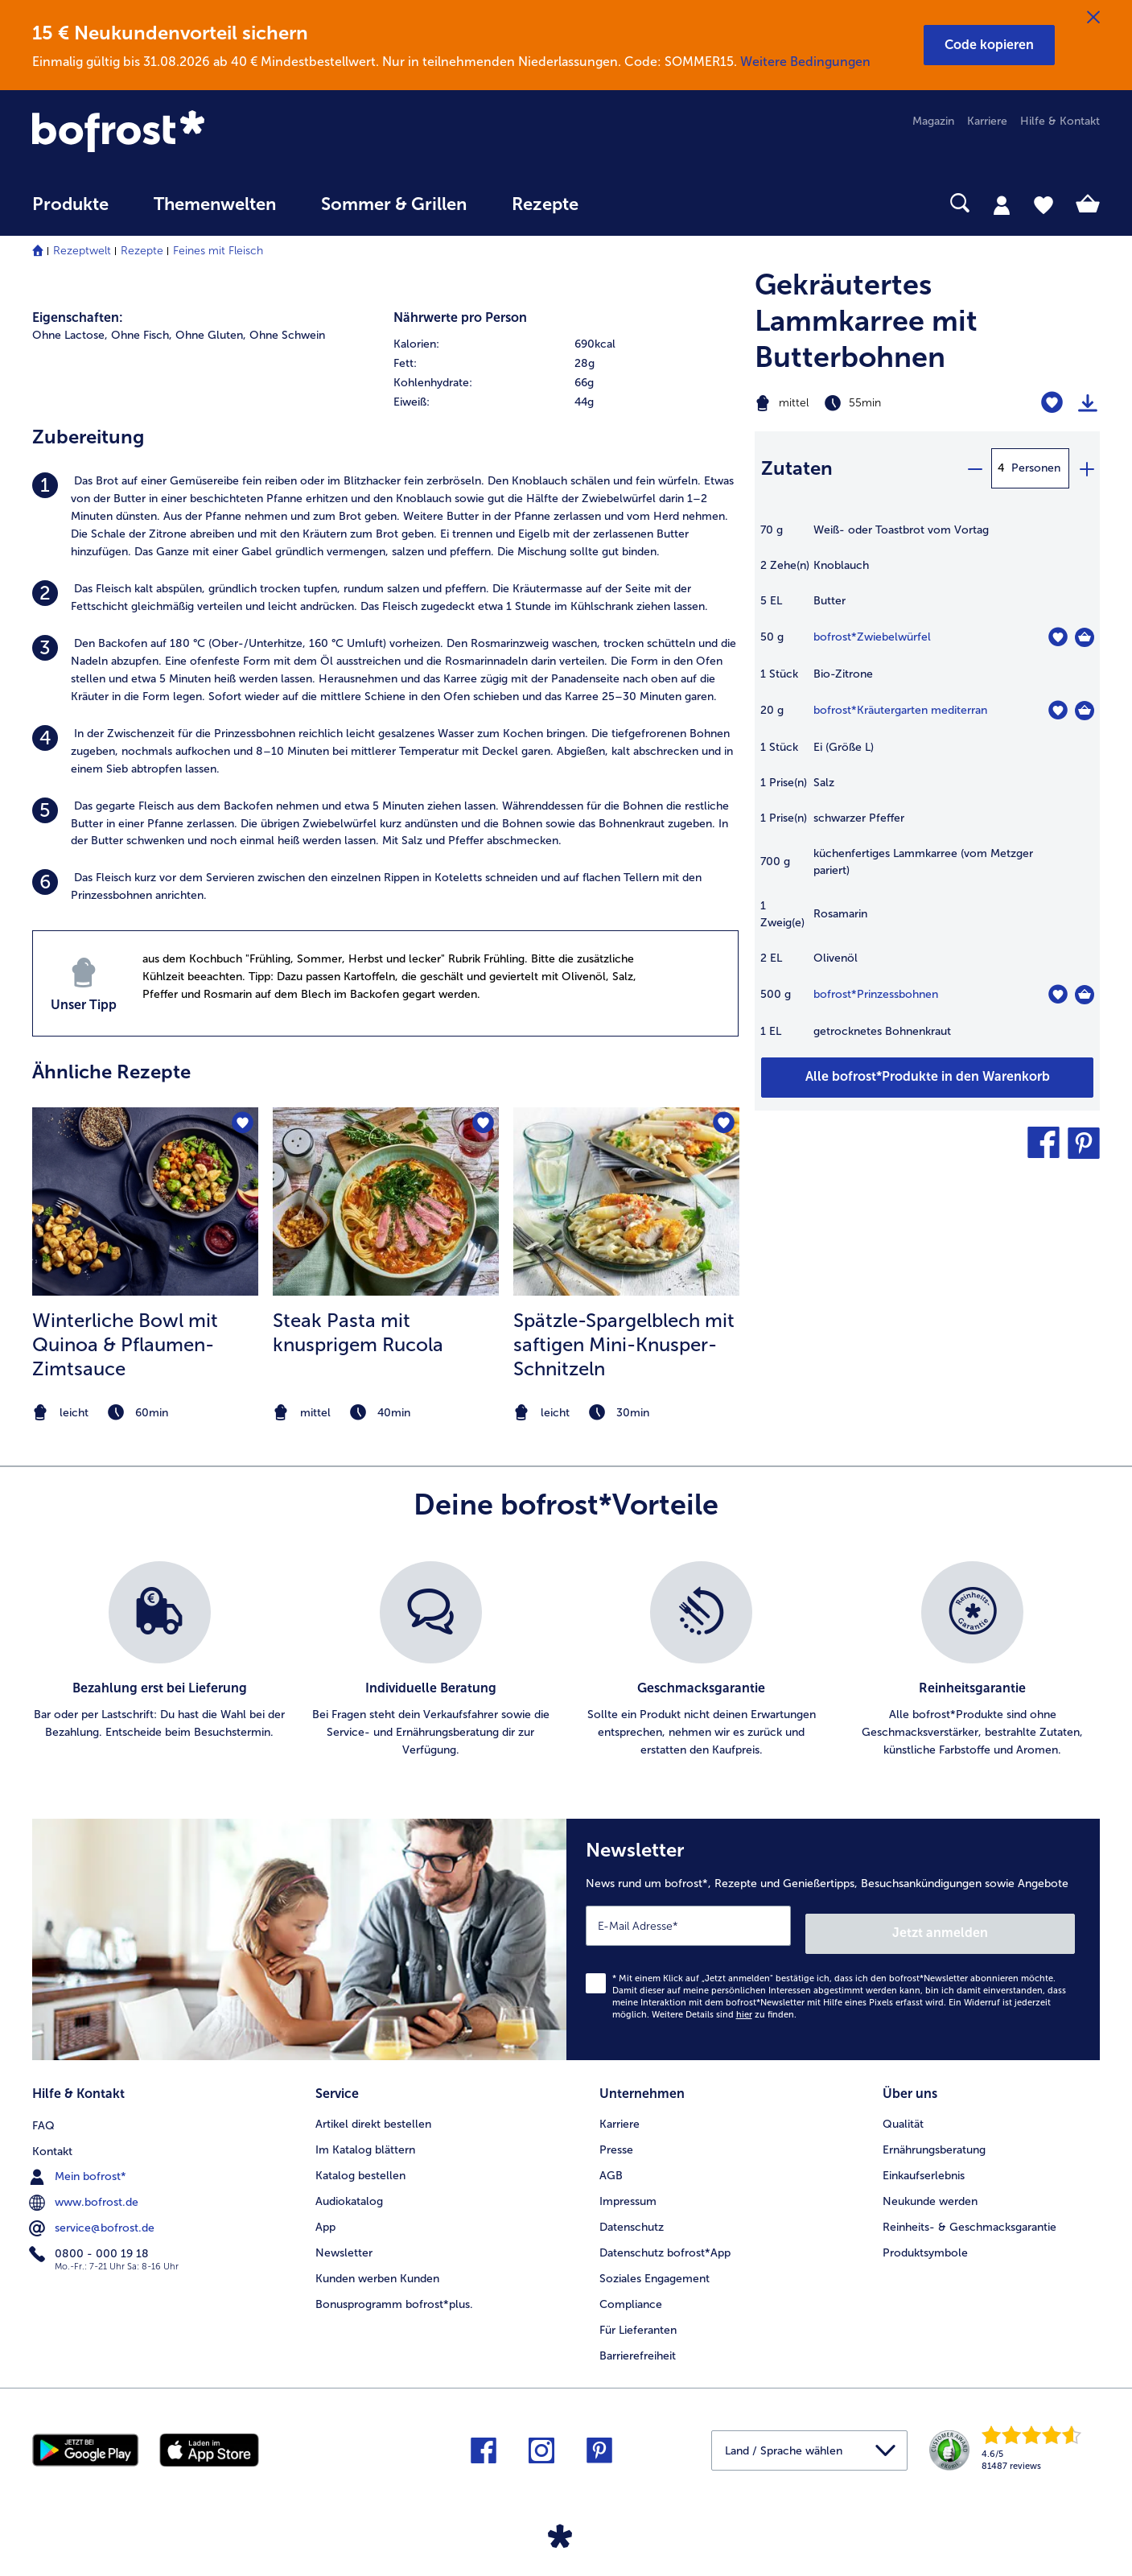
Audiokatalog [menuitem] (349, 2188)
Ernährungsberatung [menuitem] (934, 2137)
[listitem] (385, 516)
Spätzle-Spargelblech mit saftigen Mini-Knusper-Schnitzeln (624, 1344)
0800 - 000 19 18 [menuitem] (90, 2240)
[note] (145, 1412)
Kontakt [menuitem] (52, 2137)
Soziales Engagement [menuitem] (654, 2266)
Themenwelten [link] (215, 204)
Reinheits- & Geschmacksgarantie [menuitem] (969, 2214)
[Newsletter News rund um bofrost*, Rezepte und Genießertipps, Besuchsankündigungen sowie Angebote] (833, 1935)
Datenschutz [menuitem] (631, 2214)
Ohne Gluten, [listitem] (210, 335)
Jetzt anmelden (1006, 1924)
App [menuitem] (325, 2214)
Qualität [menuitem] (903, 2111)
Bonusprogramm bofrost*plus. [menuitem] (394, 2291)
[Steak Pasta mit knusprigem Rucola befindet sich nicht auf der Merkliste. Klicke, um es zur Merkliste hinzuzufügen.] (481, 1124)
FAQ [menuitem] (43, 2111)
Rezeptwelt (82, 251)
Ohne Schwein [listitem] (287, 335)
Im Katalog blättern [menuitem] (365, 2137)
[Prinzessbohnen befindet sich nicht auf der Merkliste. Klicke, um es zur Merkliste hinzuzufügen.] (1057, 994)
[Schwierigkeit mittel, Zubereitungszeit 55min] (867, 403)
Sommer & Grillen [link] (394, 204)
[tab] (1001, 204)
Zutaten (797, 468)
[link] (192, 133)
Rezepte (142, 251)
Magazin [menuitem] (933, 121)
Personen (1035, 468)
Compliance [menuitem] (630, 2291)
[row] (566, 344)
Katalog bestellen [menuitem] (360, 2163)
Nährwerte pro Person (460, 317)
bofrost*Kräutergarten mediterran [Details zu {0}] (900, 710)
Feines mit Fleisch (218, 251)
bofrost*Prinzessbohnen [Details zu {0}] (875, 994)
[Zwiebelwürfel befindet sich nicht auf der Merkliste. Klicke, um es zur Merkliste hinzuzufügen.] (1057, 637)
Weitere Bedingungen (805, 61)
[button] (989, 45)
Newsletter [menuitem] (344, 2240)
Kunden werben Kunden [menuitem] (377, 2266)
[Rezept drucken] (1088, 403)
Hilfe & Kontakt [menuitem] (1060, 121)
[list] (566, 1660)
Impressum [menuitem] (628, 2188)
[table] (927, 789)
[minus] (974, 468)
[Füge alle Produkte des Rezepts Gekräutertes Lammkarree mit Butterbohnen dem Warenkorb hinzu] (927, 1077)
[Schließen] (1093, 17)
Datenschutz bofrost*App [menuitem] (665, 2240)
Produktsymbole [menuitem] (925, 2240)
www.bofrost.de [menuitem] (85, 2188)
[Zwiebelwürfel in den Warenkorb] (1084, 637)
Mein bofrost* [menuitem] (79, 2162)
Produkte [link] (70, 204)
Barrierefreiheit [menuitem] (637, 2343)
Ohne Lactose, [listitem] (70, 335)
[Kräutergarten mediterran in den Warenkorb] (1084, 710)
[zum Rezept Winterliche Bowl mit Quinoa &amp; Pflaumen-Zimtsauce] (145, 1201)
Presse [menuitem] (616, 2137)
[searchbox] (634, 203)
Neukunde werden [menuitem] (930, 2188)
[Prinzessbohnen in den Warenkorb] (1084, 994)
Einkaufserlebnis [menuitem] (924, 2163)
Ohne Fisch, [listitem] (141, 335)
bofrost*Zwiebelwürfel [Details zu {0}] (872, 637)
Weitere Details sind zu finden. (724, 2006)
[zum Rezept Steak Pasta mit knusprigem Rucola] (386, 1201)
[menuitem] (70, 212)
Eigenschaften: (77, 317)
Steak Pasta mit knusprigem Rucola (358, 1332)
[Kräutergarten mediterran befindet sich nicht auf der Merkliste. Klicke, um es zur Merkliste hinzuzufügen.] (1057, 710)
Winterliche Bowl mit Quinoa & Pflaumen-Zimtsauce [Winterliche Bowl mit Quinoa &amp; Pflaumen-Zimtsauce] (125, 1344)
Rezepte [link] (545, 204)
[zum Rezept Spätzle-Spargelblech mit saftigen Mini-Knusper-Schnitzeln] (626, 1201)
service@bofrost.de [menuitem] (93, 2214)
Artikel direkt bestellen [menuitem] (373, 2111)
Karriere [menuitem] (987, 121)
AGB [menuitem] (611, 2163)
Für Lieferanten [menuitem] (638, 2317)
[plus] (1086, 468)
